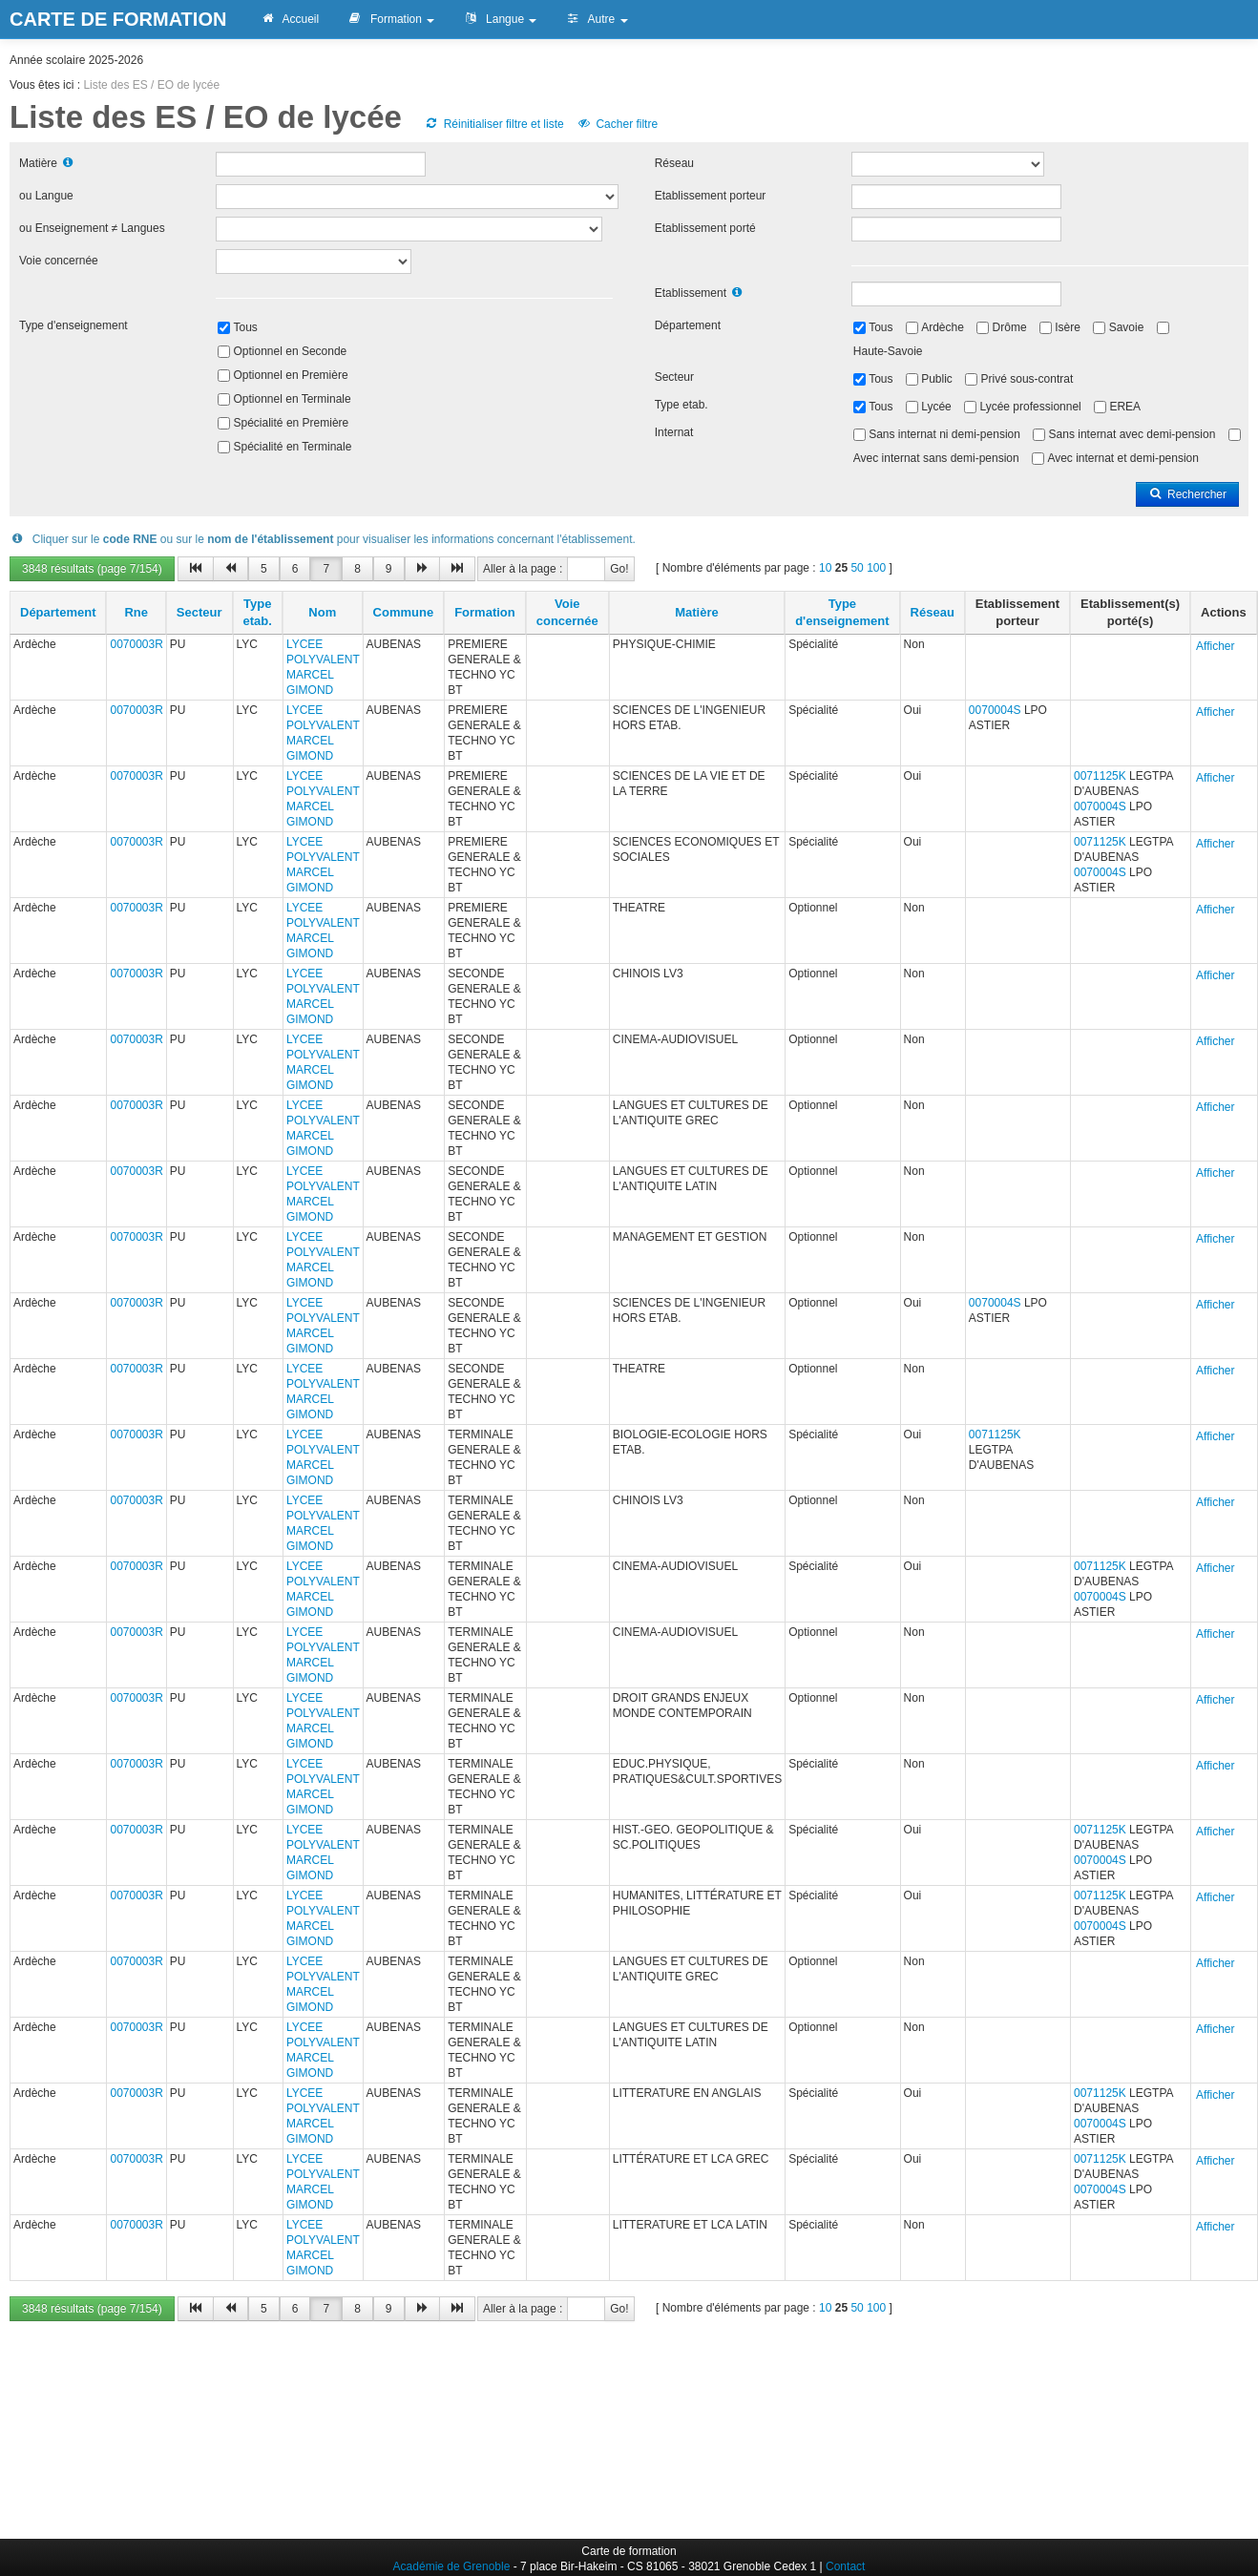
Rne (136, 612)
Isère (1067, 327)
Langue (499, 19)
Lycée (936, 406)
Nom (322, 612)
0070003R (136, 644)
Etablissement (690, 293)
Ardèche (942, 327)
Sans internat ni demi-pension (944, 434)
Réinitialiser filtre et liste (493, 124)
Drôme (1010, 327)
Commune (403, 612)
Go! (619, 569)
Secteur (674, 377)
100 (876, 568)
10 (825, 568)
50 (856, 568)
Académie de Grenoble (452, 2566)
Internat (674, 432)
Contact (845, 2566)
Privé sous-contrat (1027, 379)
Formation (390, 19)
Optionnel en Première (291, 375)
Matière (38, 163)
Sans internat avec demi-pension (1132, 434)
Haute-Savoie (888, 351)
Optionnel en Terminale (292, 399)
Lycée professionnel (1029, 406)
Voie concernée (58, 260)
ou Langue (46, 195)
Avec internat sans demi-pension (936, 458)
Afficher (1215, 646)
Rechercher (1187, 494)
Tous (246, 327)
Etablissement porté (705, 228)
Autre (596, 19)
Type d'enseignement (73, 325)
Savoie (1126, 327)
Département (688, 325)
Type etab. (681, 404)
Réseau (674, 163)
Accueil (289, 19)
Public (937, 379)
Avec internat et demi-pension (1123, 458)
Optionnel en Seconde (290, 351)
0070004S (995, 710)
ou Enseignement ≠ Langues (92, 228)
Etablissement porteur (710, 195)
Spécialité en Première (291, 422)
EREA (1125, 406)
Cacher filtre (617, 124)
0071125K (1100, 776)
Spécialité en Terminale (293, 446)
